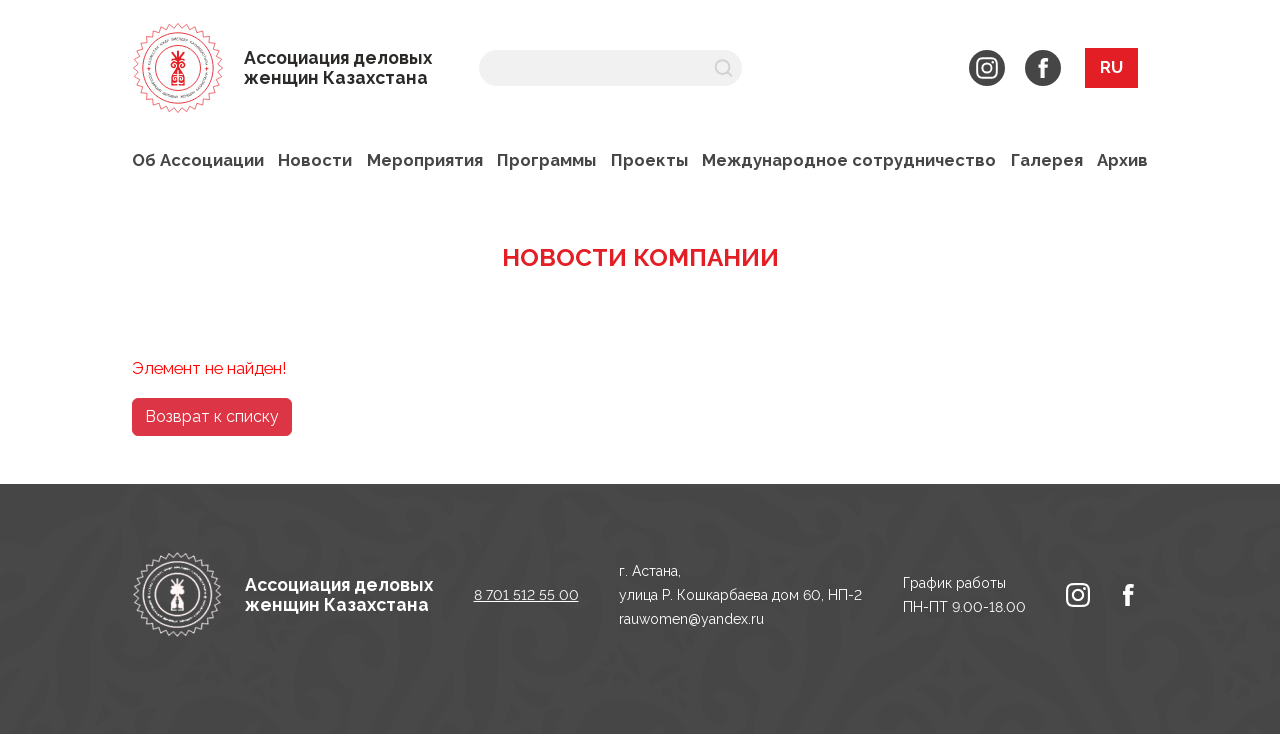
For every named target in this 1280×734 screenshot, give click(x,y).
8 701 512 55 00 (526, 595)
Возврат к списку (212, 416)
